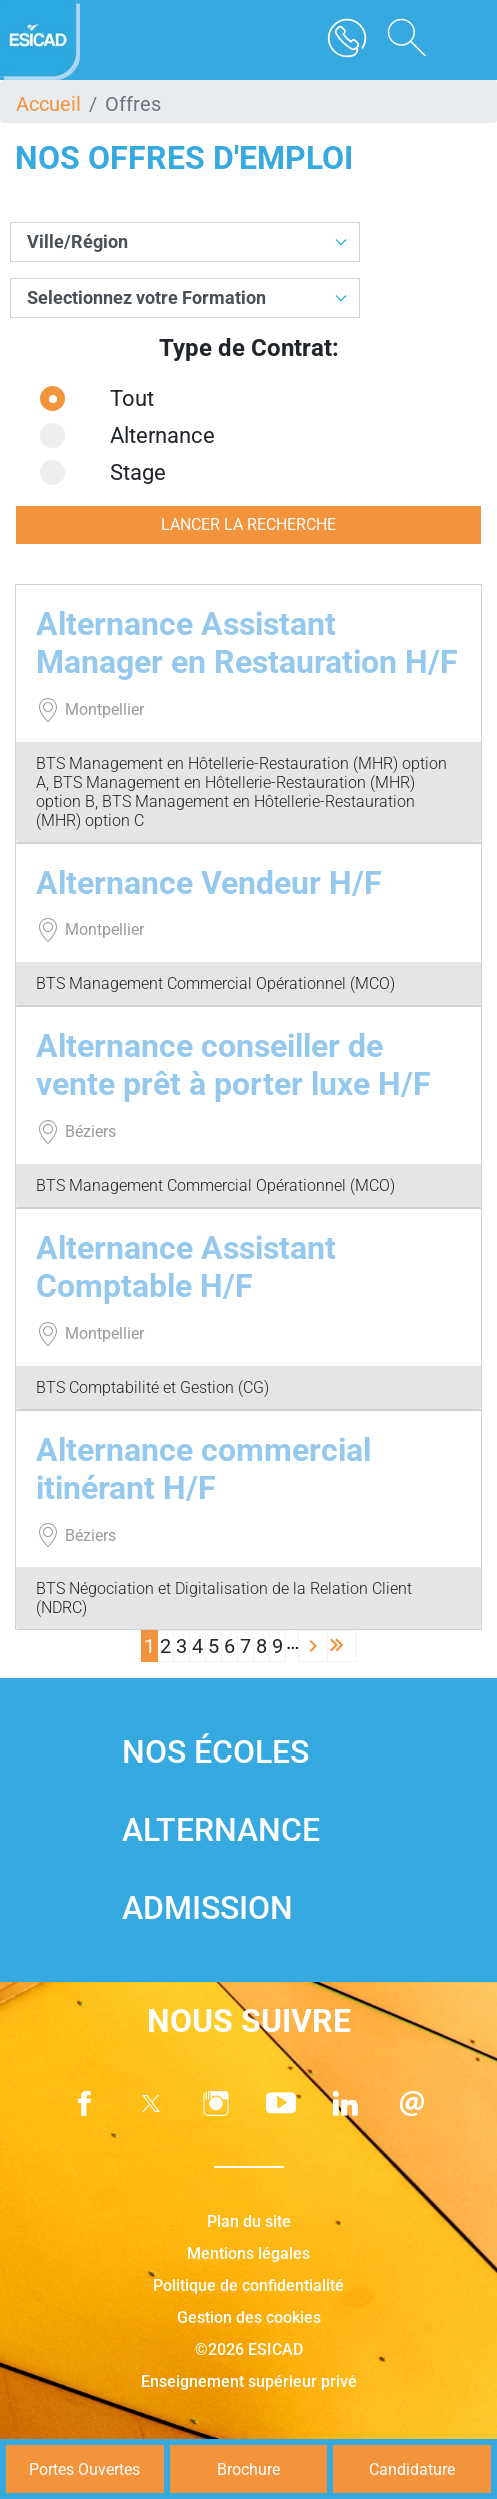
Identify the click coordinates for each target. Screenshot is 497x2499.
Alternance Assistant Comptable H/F (186, 1267)
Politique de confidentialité (248, 2285)
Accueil (48, 104)
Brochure (248, 2469)
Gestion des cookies (249, 2317)
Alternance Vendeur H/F (209, 883)
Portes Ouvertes (84, 2469)
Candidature (412, 2469)
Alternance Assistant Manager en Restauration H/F (247, 643)
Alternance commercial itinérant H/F (203, 1469)
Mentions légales (248, 2253)
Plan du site (249, 2221)
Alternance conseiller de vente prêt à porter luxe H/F (233, 1065)
